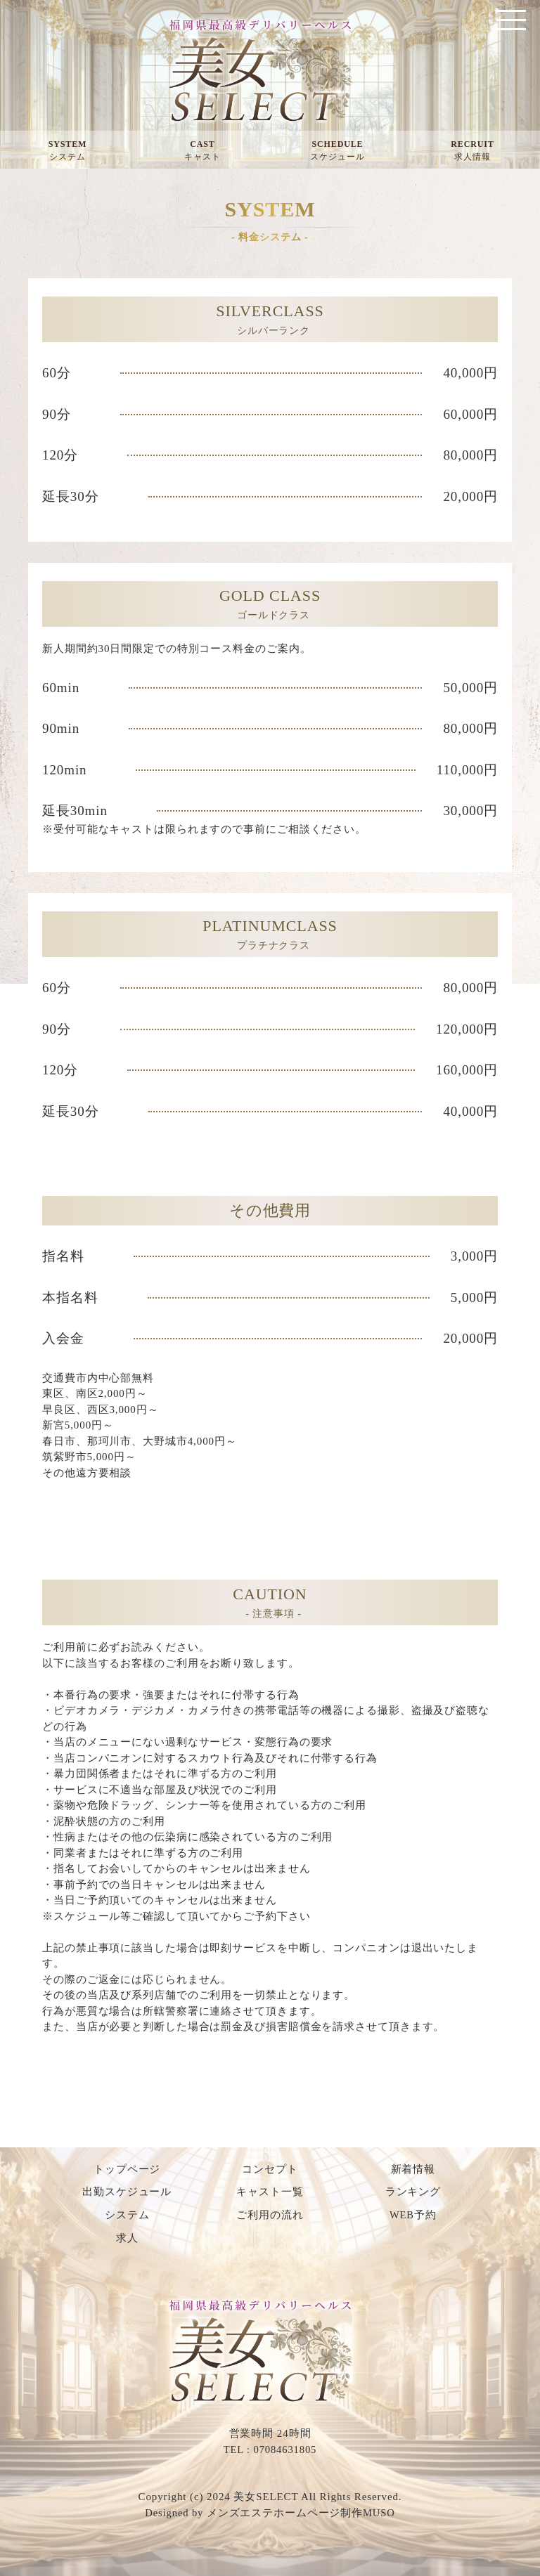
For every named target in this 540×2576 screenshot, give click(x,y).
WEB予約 (413, 2214)
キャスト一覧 (269, 2191)
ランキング (413, 2191)
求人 (127, 2237)
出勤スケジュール (127, 2191)
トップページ (127, 2169)
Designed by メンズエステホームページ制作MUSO (270, 2511)
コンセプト (270, 2169)
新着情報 (413, 2169)
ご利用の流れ (269, 2214)
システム (127, 2214)
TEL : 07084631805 (270, 2448)
